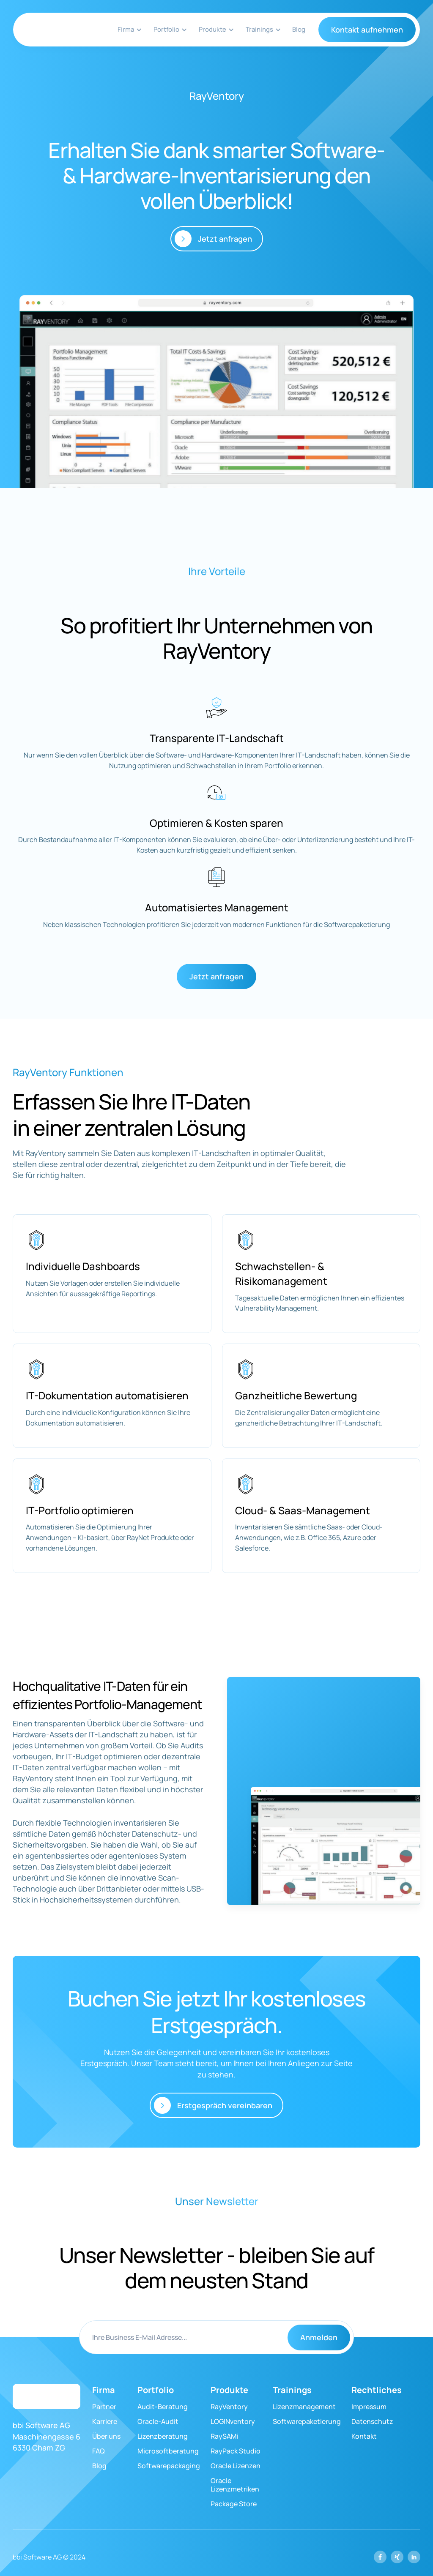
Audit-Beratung (162, 2406)
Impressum (368, 2406)
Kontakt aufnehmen (367, 30)
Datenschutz (372, 2421)
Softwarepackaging (168, 2466)
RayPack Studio (235, 2451)
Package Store (234, 2504)
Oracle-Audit (157, 2421)
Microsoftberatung (168, 2451)
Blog (298, 29)
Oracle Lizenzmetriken (235, 2484)
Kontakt (364, 2436)
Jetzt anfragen (216, 976)
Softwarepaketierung (307, 2421)
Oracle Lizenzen (235, 2466)
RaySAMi (224, 2436)
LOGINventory (233, 2421)
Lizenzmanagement (304, 2406)
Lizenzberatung (162, 2436)
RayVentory (229, 2406)
